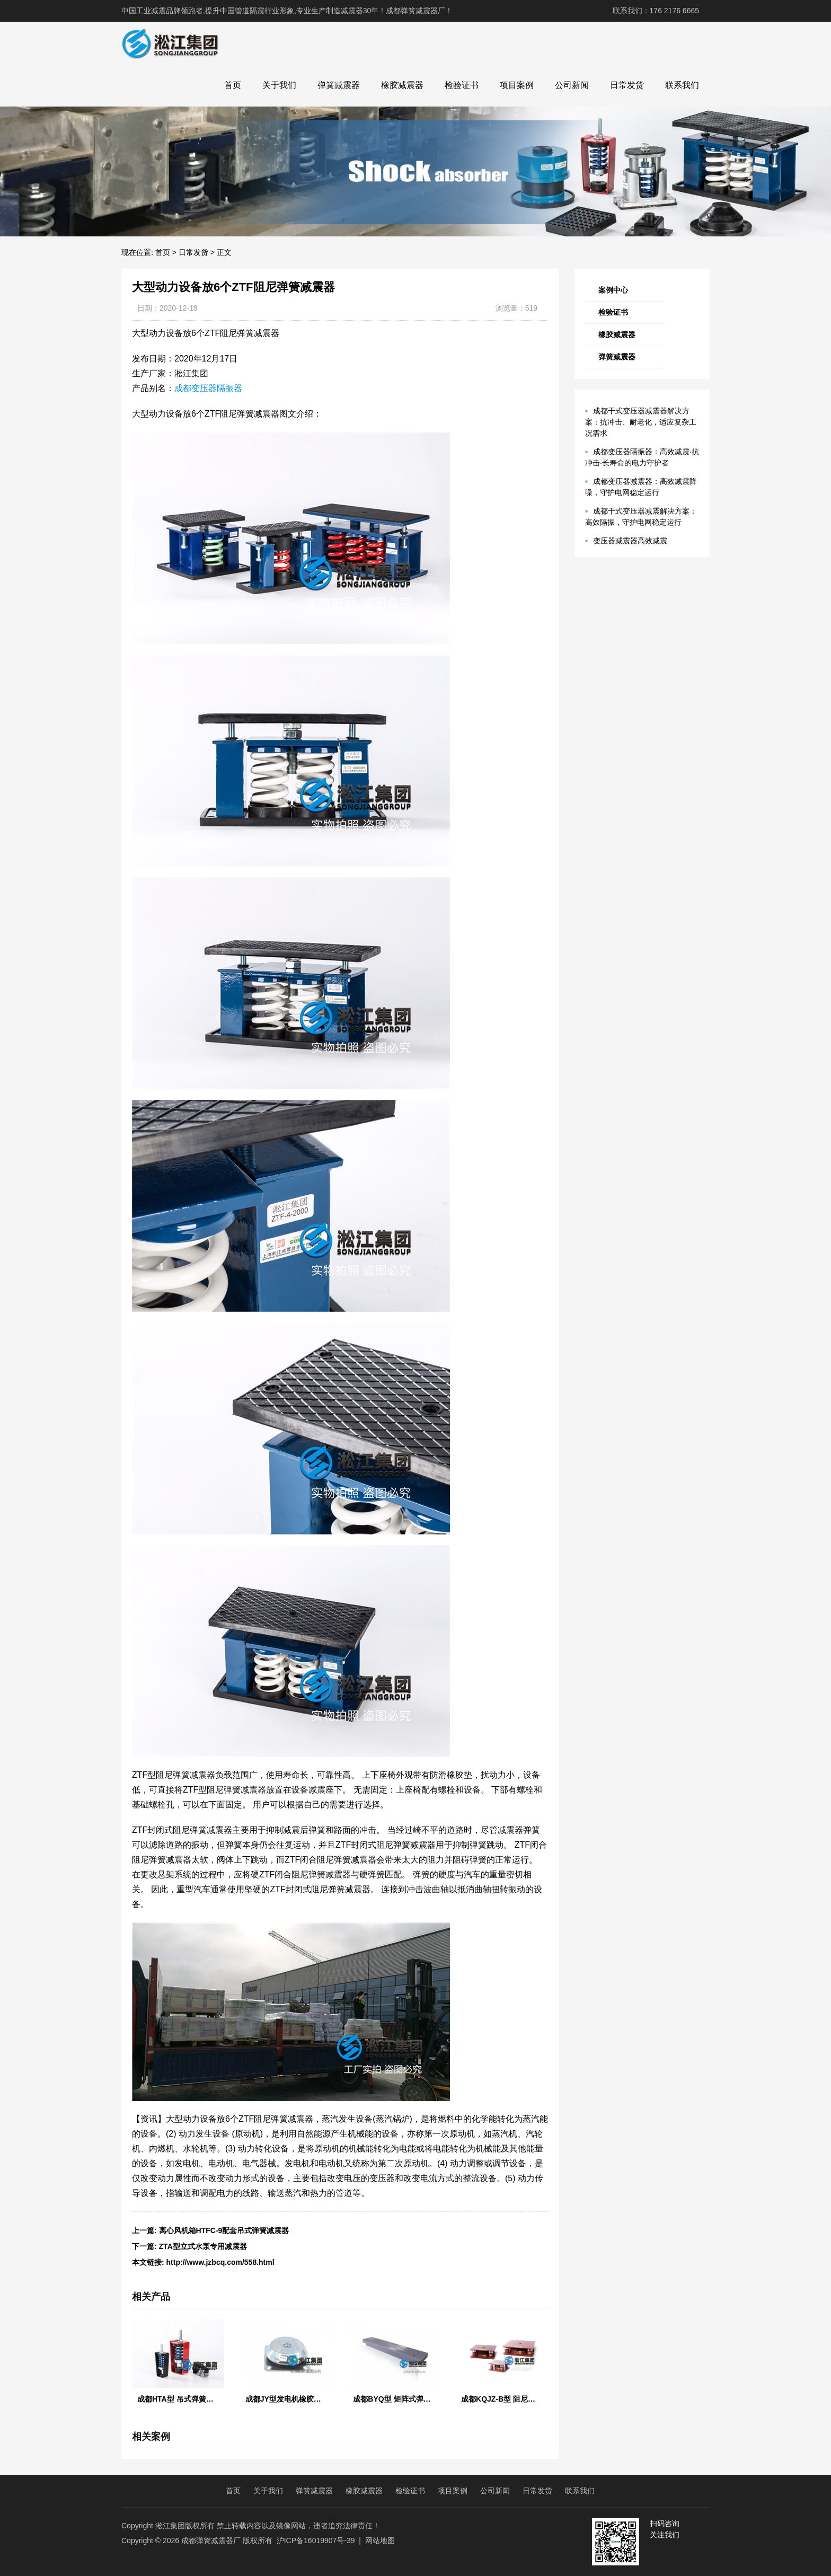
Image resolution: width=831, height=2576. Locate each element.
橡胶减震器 (402, 85)
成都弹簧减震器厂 (211, 2540)
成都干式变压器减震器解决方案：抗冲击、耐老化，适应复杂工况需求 (640, 422)
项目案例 (517, 85)
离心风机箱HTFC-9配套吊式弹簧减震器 (224, 2230)
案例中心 (613, 290)
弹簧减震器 (338, 85)
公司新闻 (572, 85)
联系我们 (682, 85)
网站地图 (380, 2540)
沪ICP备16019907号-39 (316, 2540)
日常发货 (627, 85)
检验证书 (462, 85)
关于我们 (279, 85)
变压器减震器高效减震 (630, 540)
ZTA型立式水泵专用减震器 (203, 2246)
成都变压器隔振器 (208, 388)
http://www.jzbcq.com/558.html (220, 2262)
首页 (232, 85)
